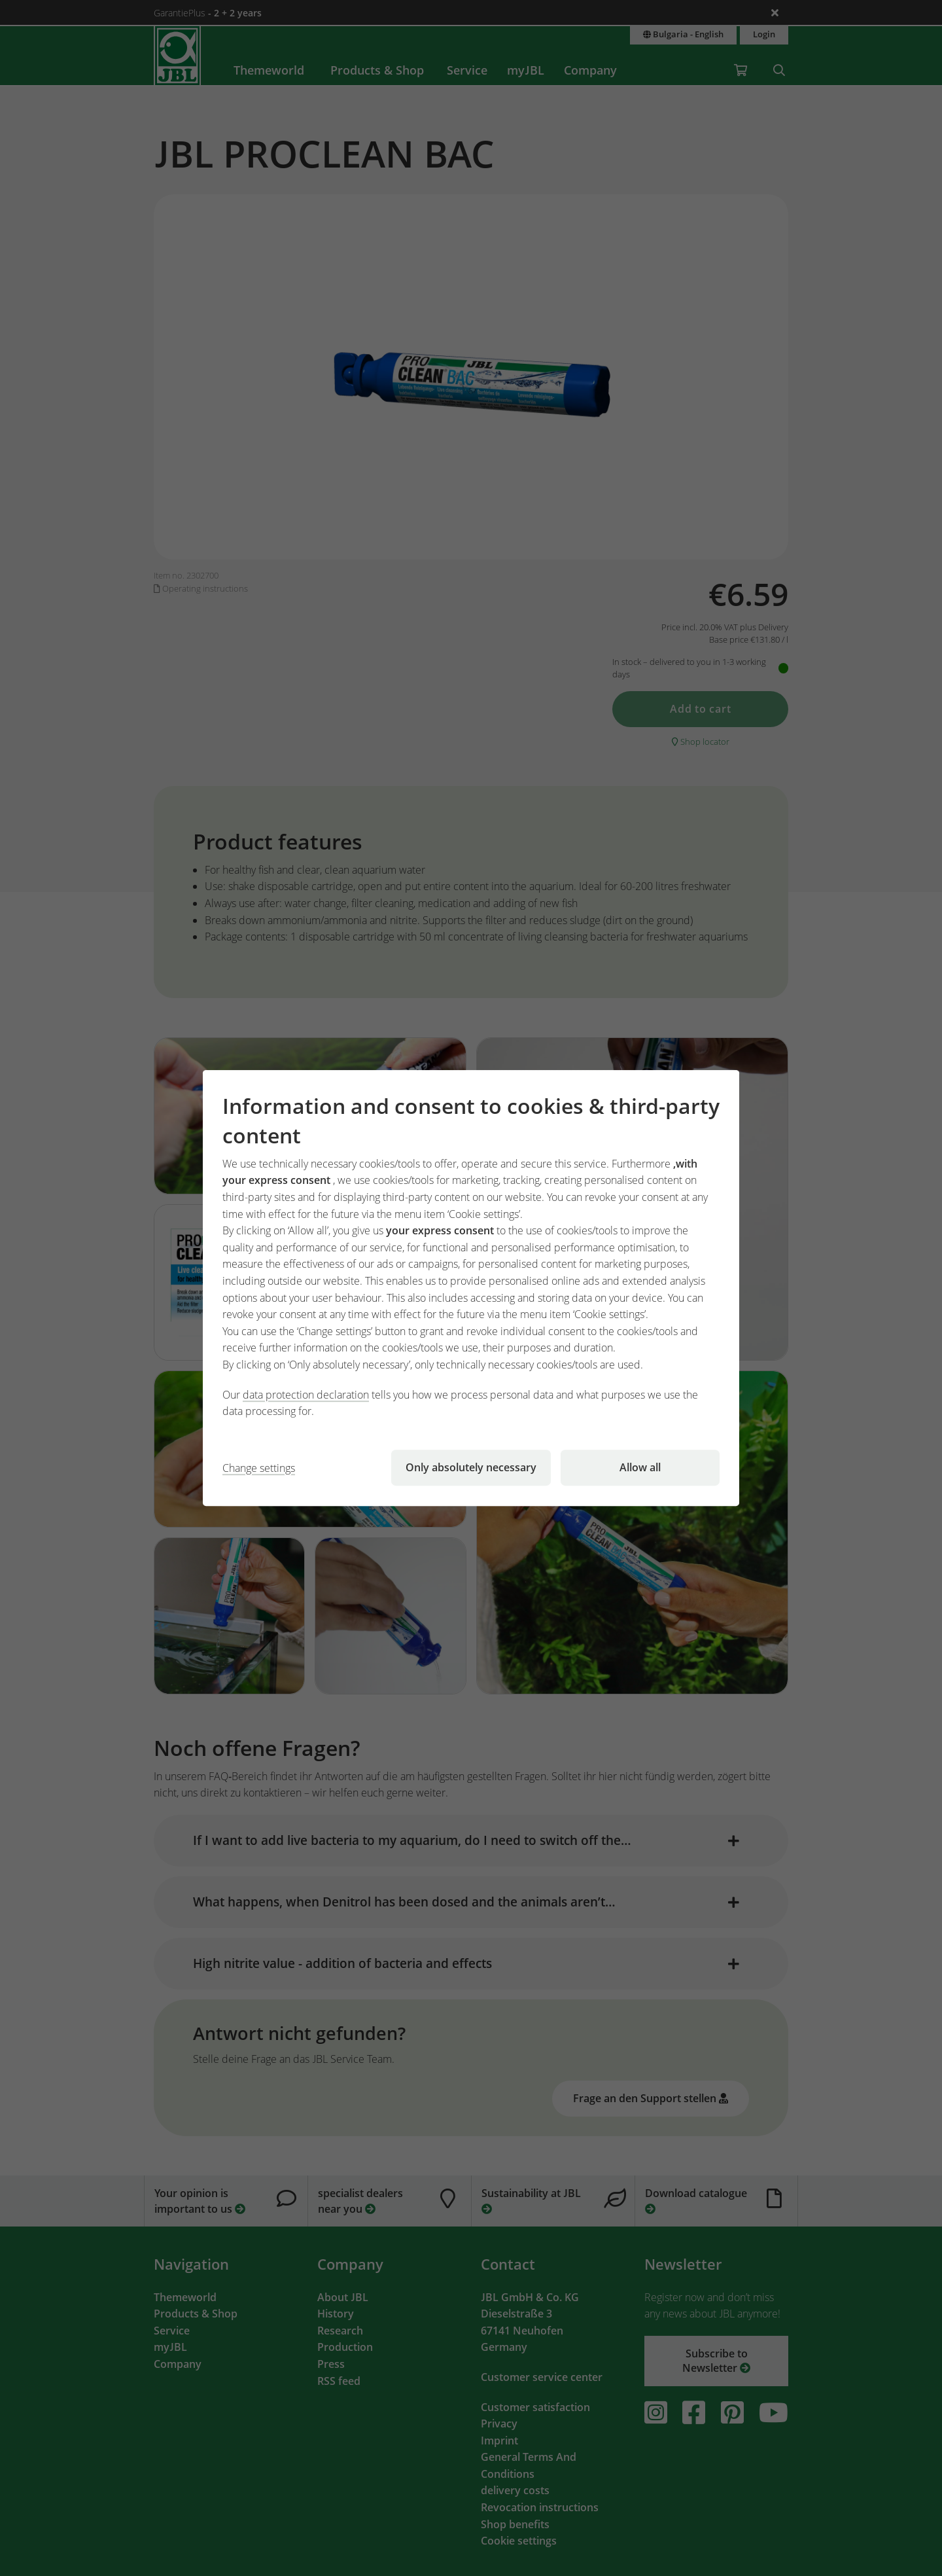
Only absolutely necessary (471, 1467)
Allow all (640, 1467)
